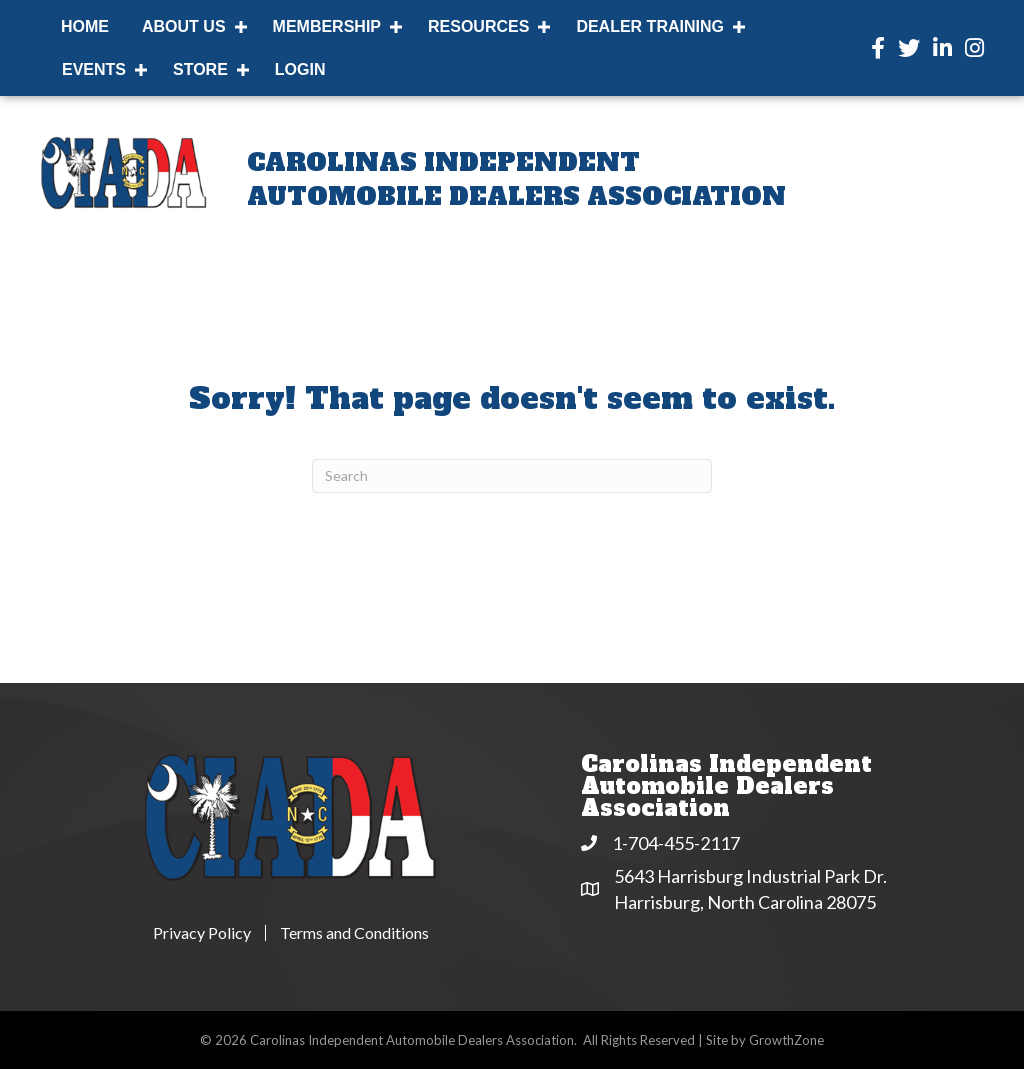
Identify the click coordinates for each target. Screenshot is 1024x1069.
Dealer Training (650, 26)
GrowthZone (786, 1040)
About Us (184, 26)
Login (300, 69)
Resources (478, 26)
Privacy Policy (202, 933)
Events (94, 69)
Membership (327, 26)
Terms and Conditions (354, 933)
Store (200, 69)
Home (85, 26)
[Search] (512, 476)
